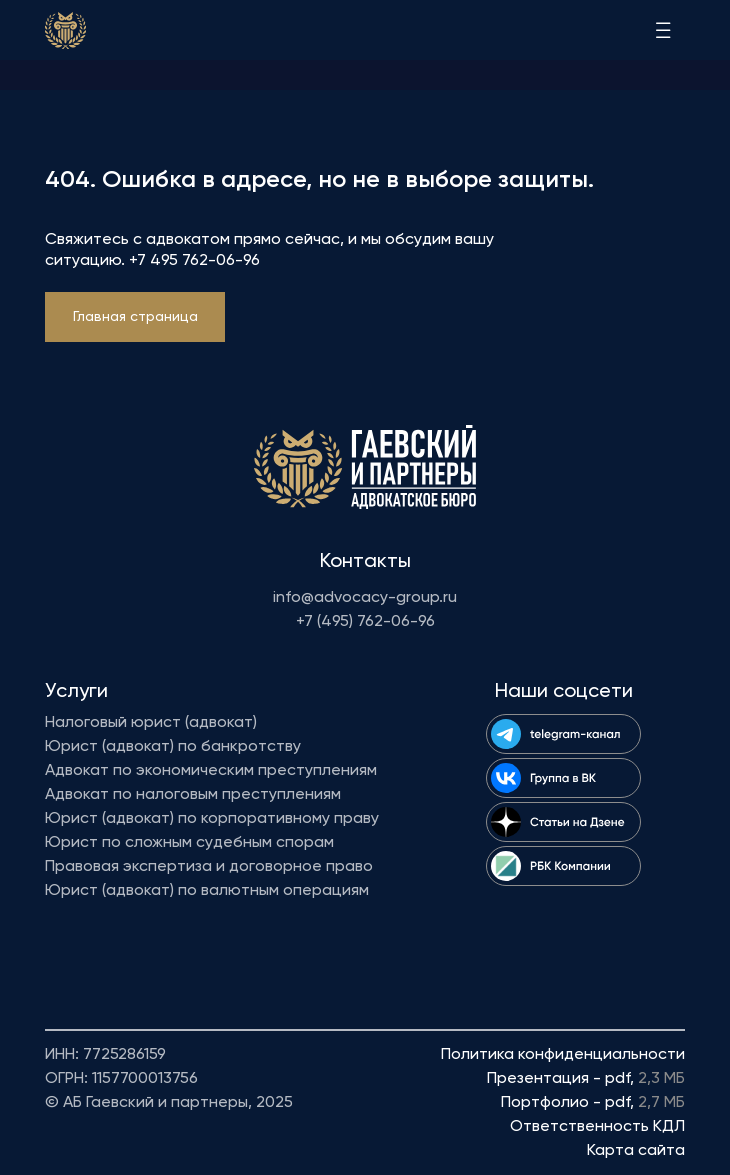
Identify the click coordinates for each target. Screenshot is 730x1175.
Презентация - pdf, (586, 1079)
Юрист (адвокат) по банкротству (173, 747)
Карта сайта (636, 1151)
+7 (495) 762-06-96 (365, 622)
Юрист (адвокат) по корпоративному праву (212, 819)
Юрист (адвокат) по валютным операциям (207, 891)
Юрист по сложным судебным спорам (189, 843)
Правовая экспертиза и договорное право (209, 867)
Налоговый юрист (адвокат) (151, 723)
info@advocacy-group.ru (365, 598)
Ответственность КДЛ (597, 1127)
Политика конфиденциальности (563, 1055)
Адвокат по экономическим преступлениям (211, 771)
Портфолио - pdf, (593, 1103)
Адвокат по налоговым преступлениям (193, 795)
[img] (65, 30)
